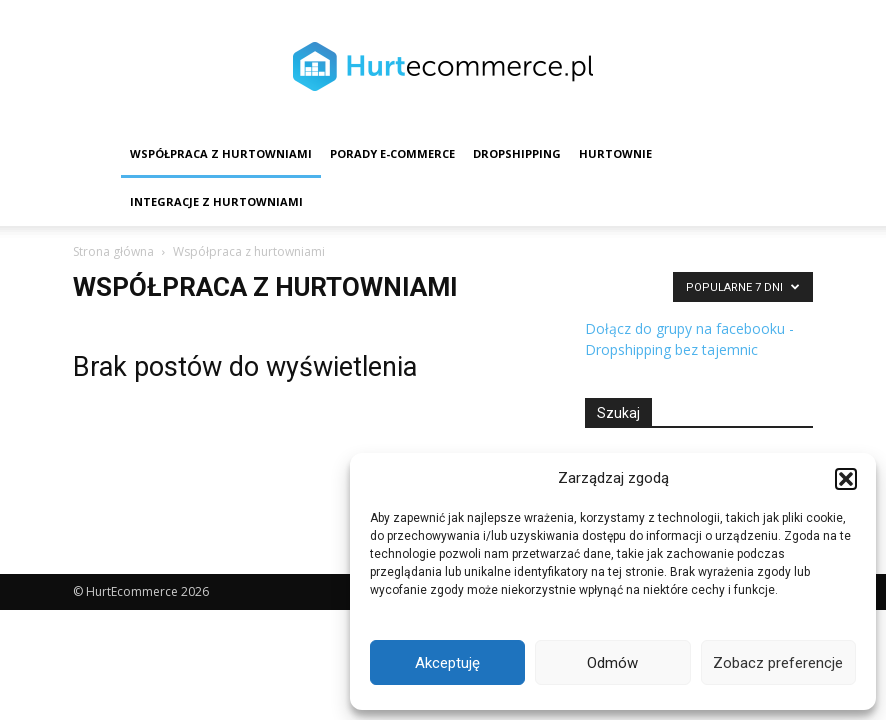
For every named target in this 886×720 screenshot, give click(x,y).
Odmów (612, 663)
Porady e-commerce (392, 153)
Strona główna (113, 251)
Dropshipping (517, 153)
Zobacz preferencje (778, 663)
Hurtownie (615, 153)
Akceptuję (447, 663)
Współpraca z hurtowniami (221, 153)
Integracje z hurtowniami (216, 201)
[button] (846, 479)
